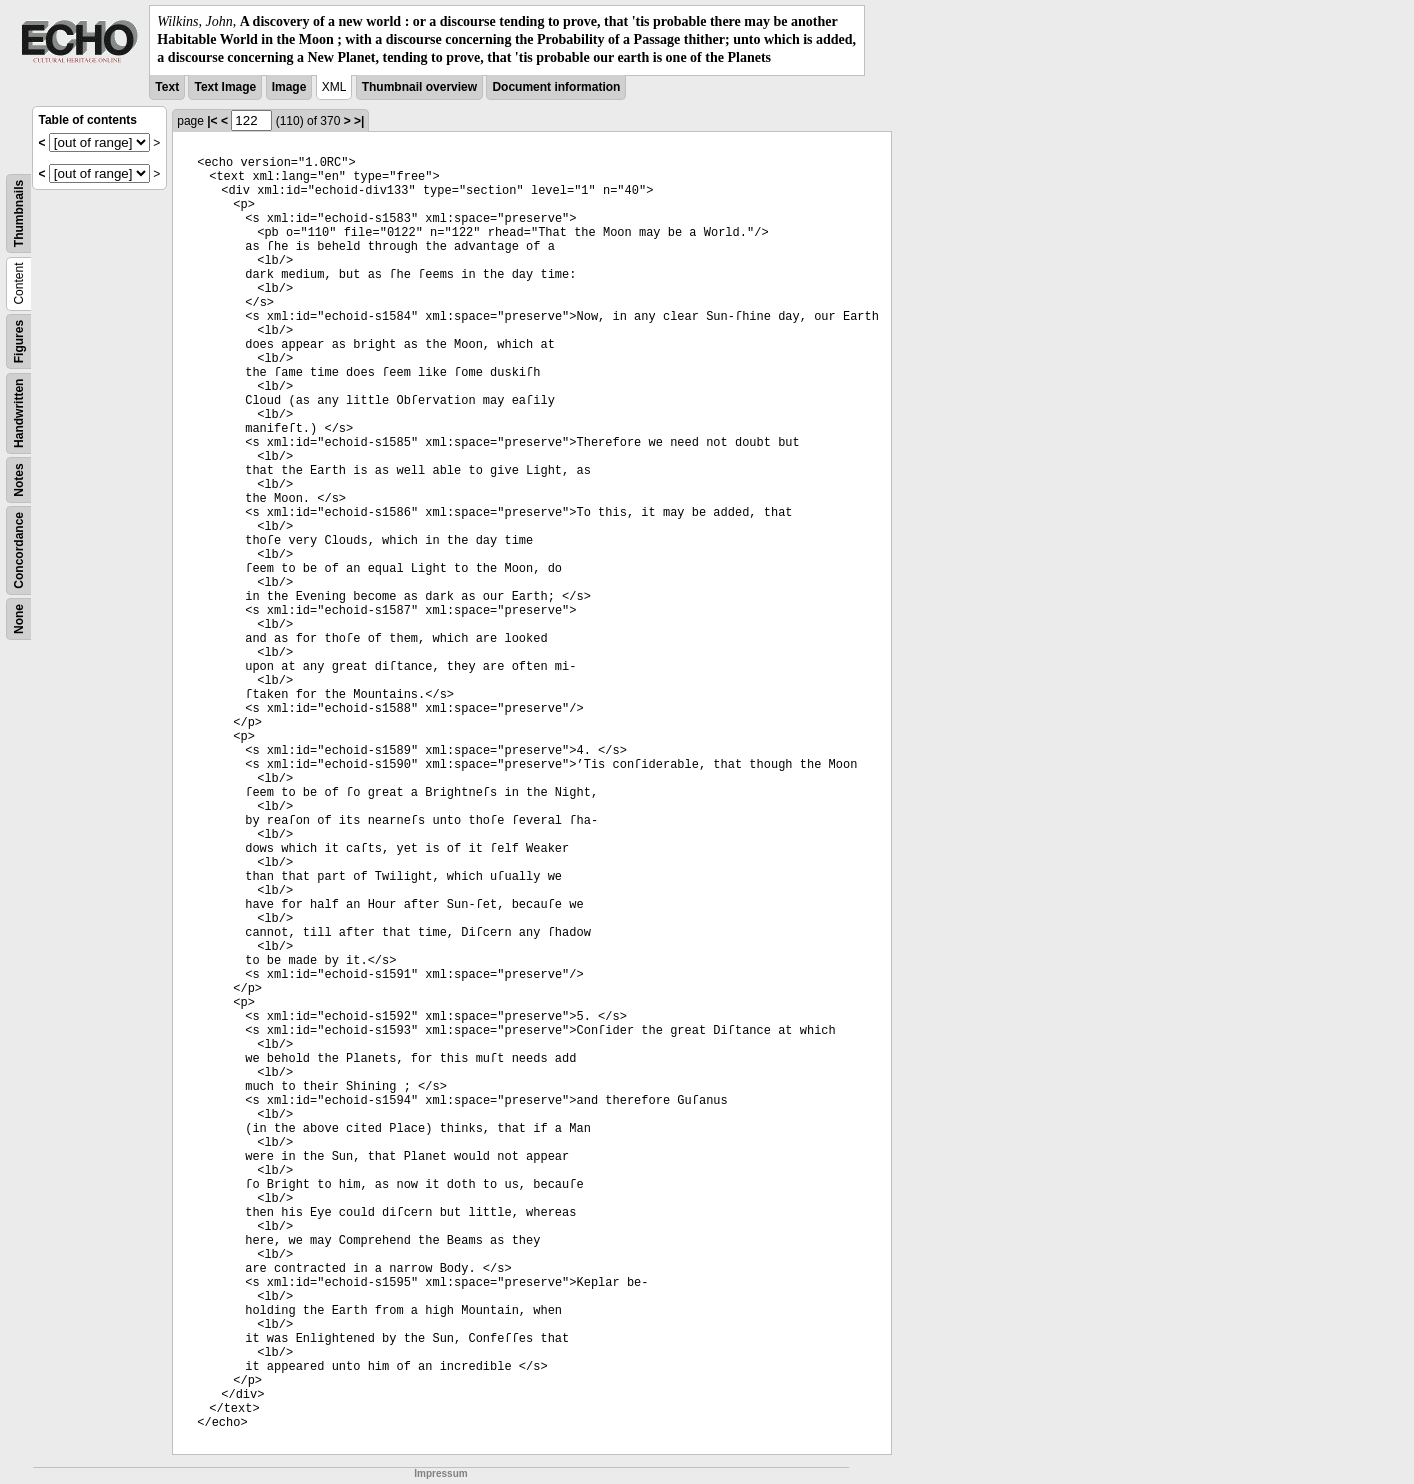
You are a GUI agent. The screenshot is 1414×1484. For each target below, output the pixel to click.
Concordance (19, 550)
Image (289, 87)
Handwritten (19, 412)
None (19, 619)
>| (359, 121)
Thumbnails (19, 212)
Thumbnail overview (419, 87)
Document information (556, 87)
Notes (19, 479)
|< (212, 121)
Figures (19, 340)
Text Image (225, 87)
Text (167, 87)
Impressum (440, 1473)
